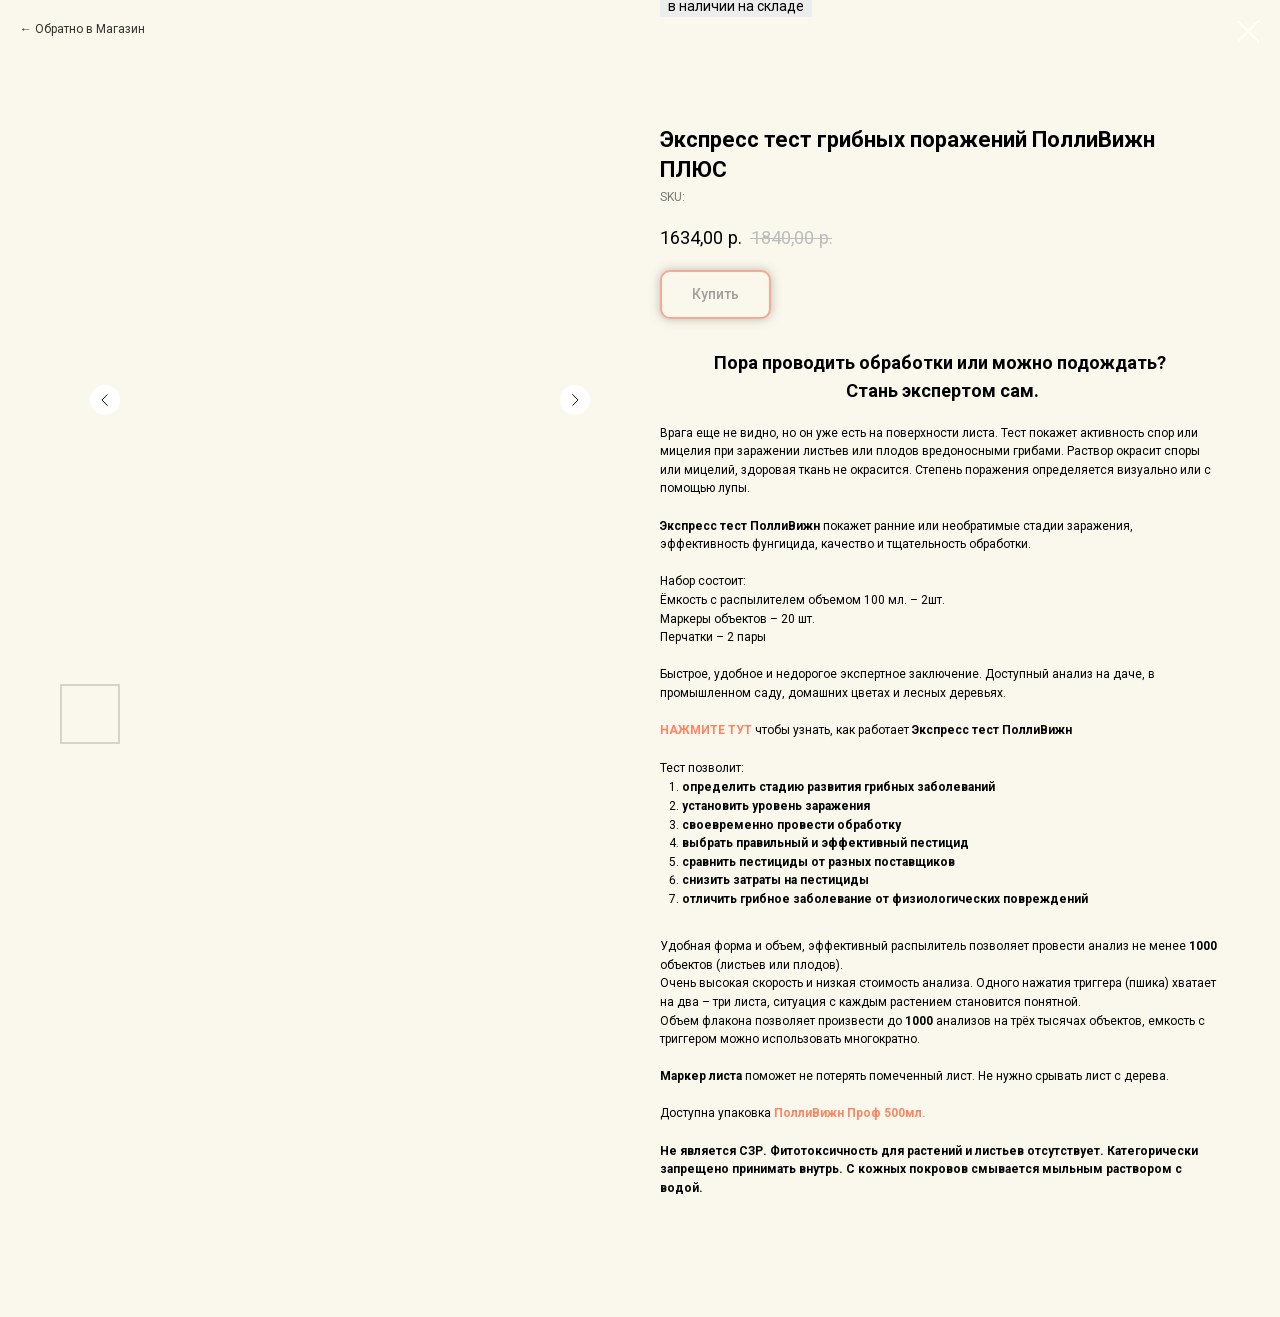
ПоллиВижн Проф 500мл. (850, 1113)
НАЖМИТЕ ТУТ (706, 730)
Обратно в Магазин (90, 29)
